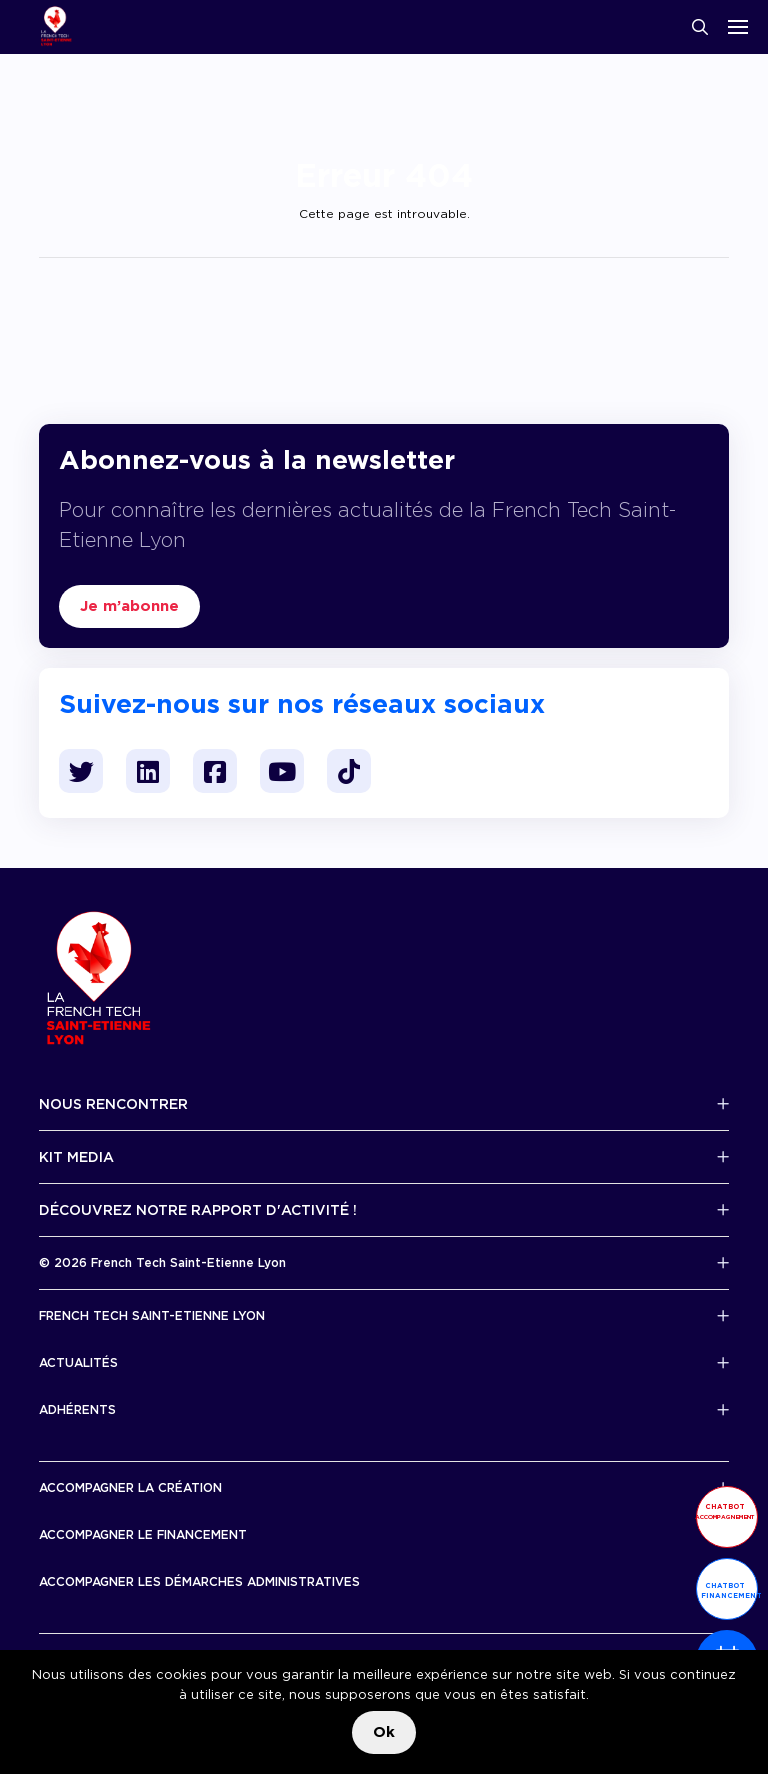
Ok (384, 1732)
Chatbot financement (729, 1590)
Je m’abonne (129, 606)
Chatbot (725, 1511)
